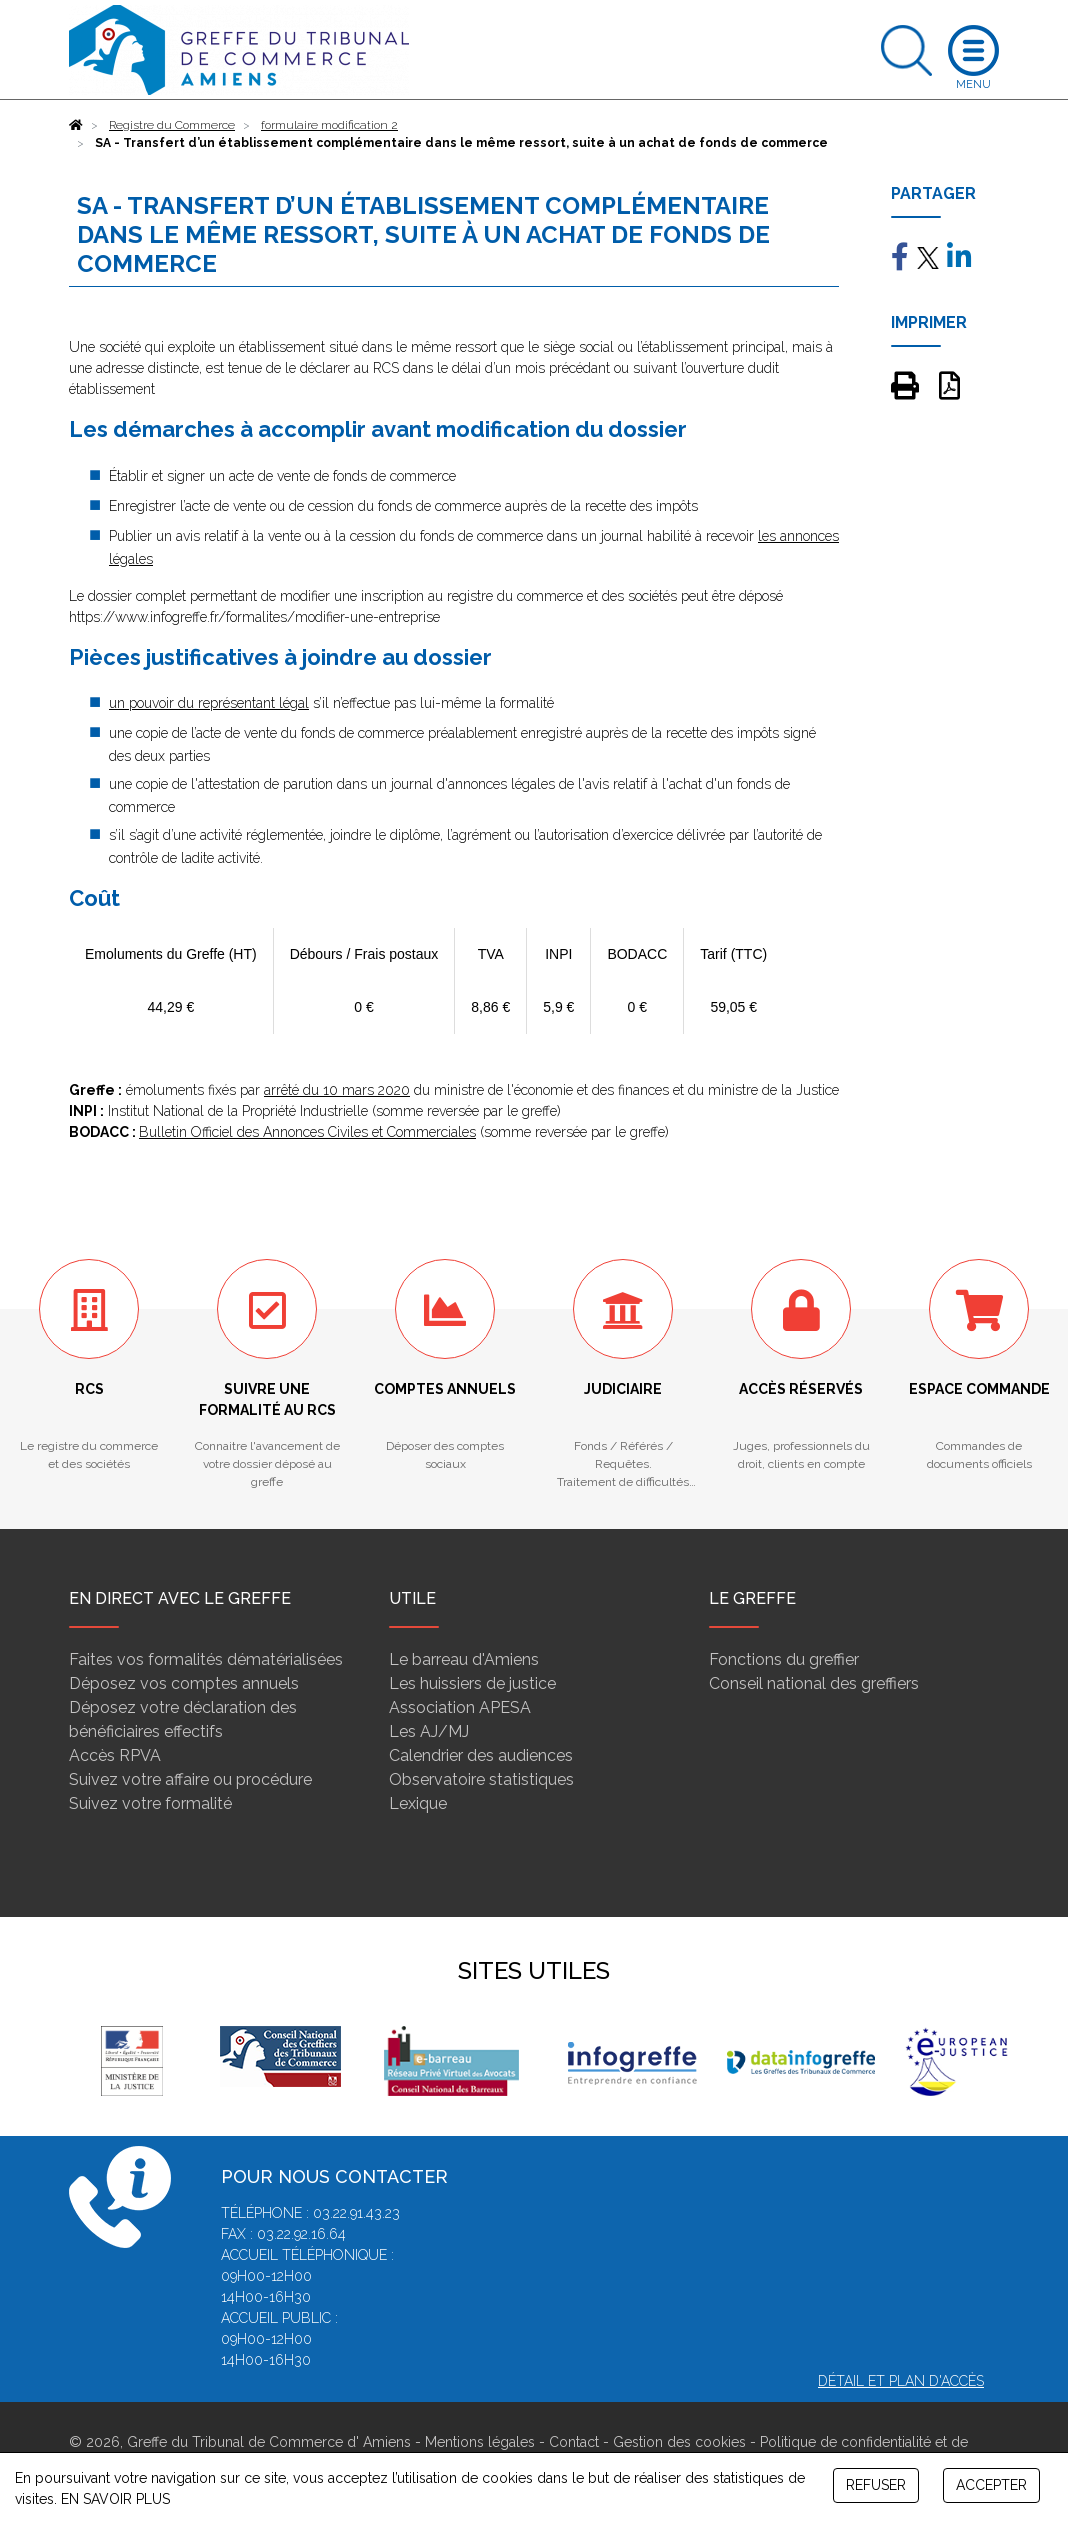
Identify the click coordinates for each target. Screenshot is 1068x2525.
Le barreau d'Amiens (464, 1659)
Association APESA (460, 1707)
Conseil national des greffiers (814, 1683)
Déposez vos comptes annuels (184, 1683)
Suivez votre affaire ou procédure (190, 1779)
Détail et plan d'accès (901, 2381)
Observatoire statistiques (481, 1779)
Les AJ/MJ (429, 1731)
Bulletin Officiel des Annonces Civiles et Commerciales (307, 1132)
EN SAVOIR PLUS (115, 2499)
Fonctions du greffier (784, 1659)
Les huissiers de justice (472, 1683)
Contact (574, 2442)
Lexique (418, 1803)
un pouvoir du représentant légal (209, 703)
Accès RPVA (115, 1755)
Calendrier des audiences (481, 1755)
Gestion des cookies (679, 2442)
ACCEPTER (991, 2485)
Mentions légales (480, 2442)
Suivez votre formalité (150, 1803)
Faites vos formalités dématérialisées (206, 1659)
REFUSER (876, 2485)
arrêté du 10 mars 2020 (337, 1090)
